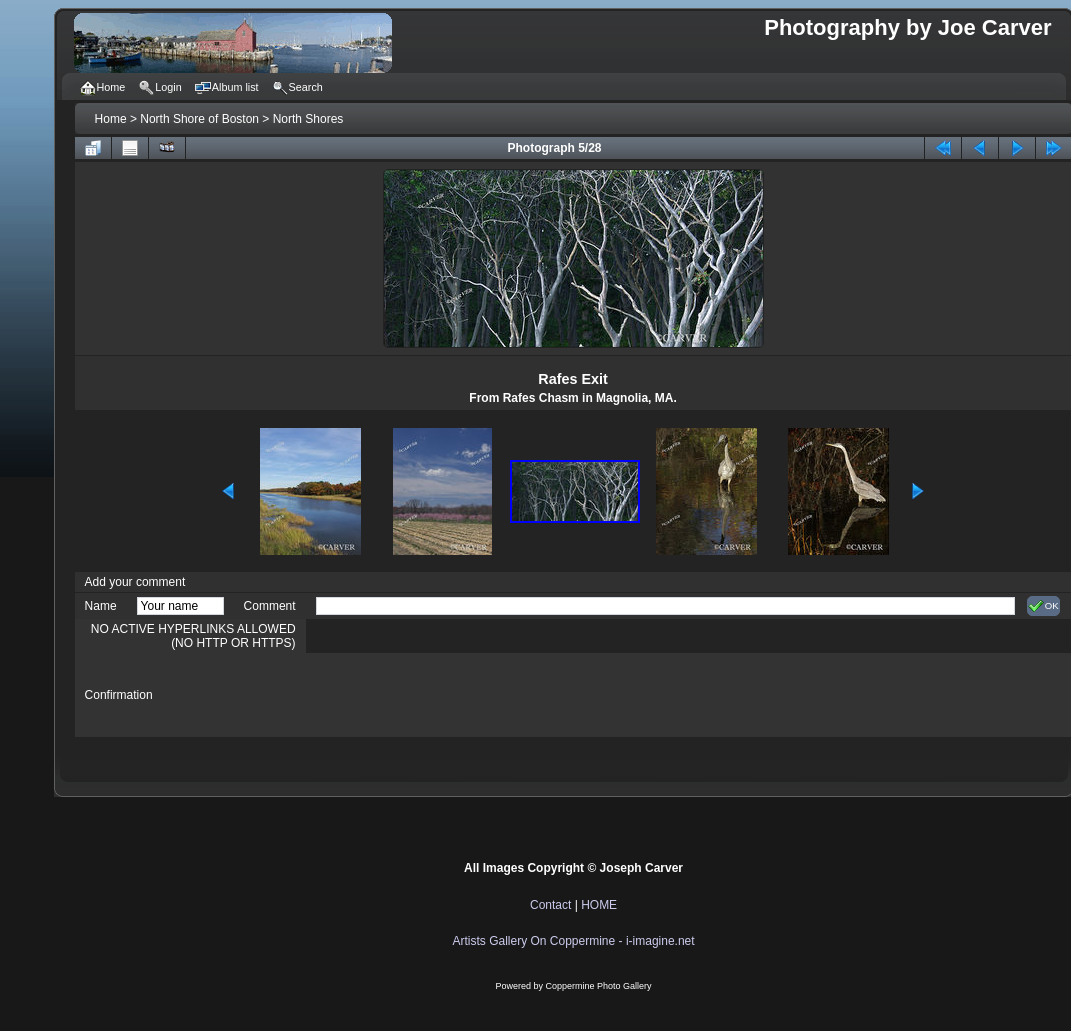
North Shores (308, 119)
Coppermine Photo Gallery (599, 986)
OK (1043, 606)
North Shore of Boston (199, 119)
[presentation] (468, 695)
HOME (599, 905)
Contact (550, 905)
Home (111, 119)
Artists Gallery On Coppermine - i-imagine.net (574, 941)
